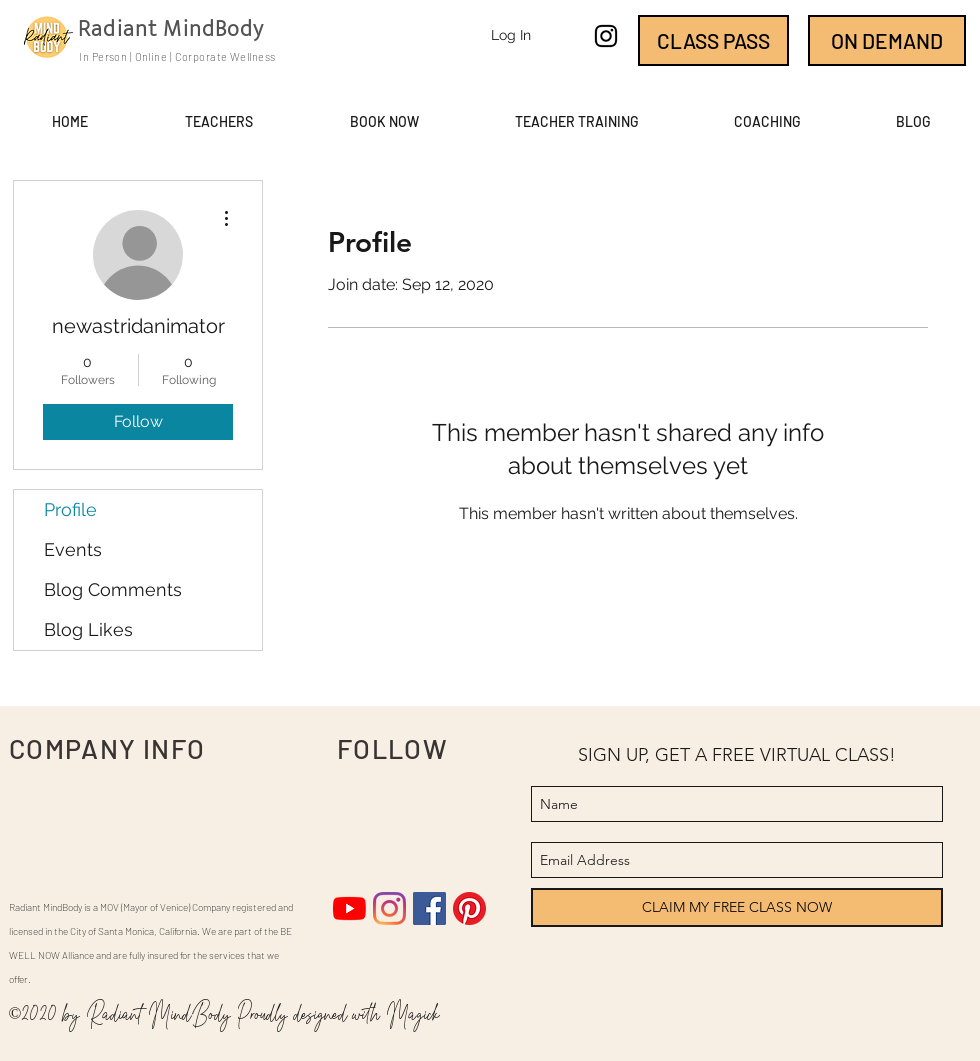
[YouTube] (349, 908)
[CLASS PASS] (713, 40)
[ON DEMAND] (887, 40)
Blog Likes (88, 629)
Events (73, 549)
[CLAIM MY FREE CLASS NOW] (737, 907)
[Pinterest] (469, 908)
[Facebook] (429, 908)
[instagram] (606, 36)
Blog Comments (113, 589)
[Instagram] (389, 908)
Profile (70, 509)
